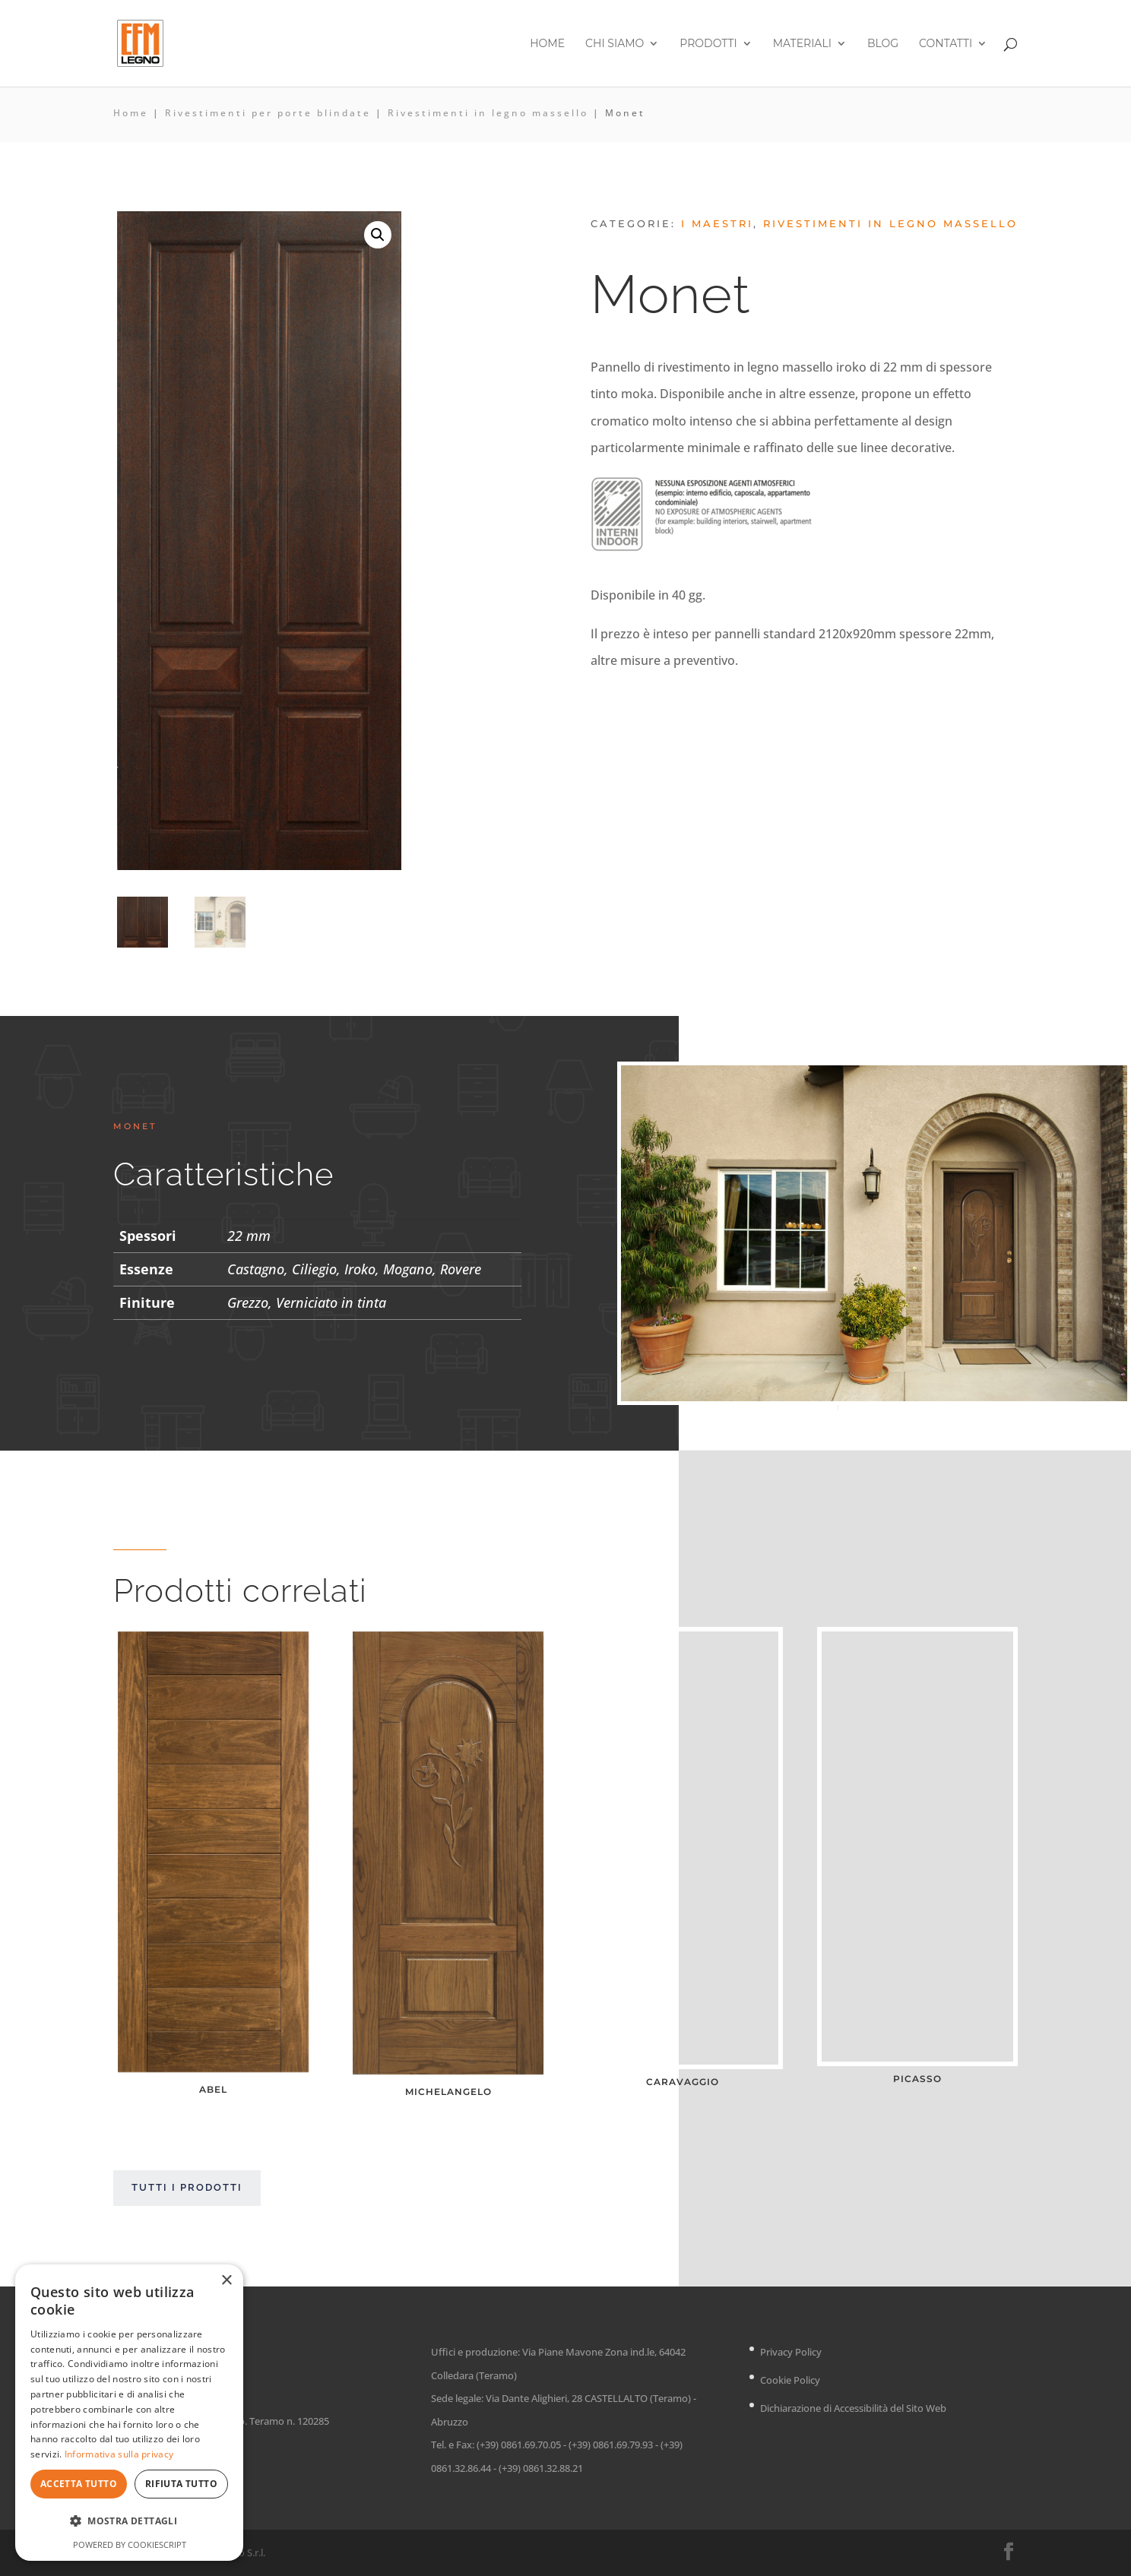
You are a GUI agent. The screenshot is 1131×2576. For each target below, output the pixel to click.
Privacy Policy (791, 2352)
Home (547, 44)
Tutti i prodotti (186, 2188)
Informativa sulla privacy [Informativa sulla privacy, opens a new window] (119, 2454)
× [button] (226, 2280)
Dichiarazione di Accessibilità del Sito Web (853, 2408)
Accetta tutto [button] (78, 2483)
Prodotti (708, 44)
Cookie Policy (790, 2380)
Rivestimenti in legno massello (488, 112)
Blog (882, 44)
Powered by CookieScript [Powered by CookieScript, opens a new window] (129, 2544)
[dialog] (129, 2412)
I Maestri (717, 223)
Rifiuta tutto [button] (181, 2483)
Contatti (945, 44)
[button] (377, 234)
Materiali (802, 44)
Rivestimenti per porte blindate (268, 112)
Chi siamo (614, 44)
